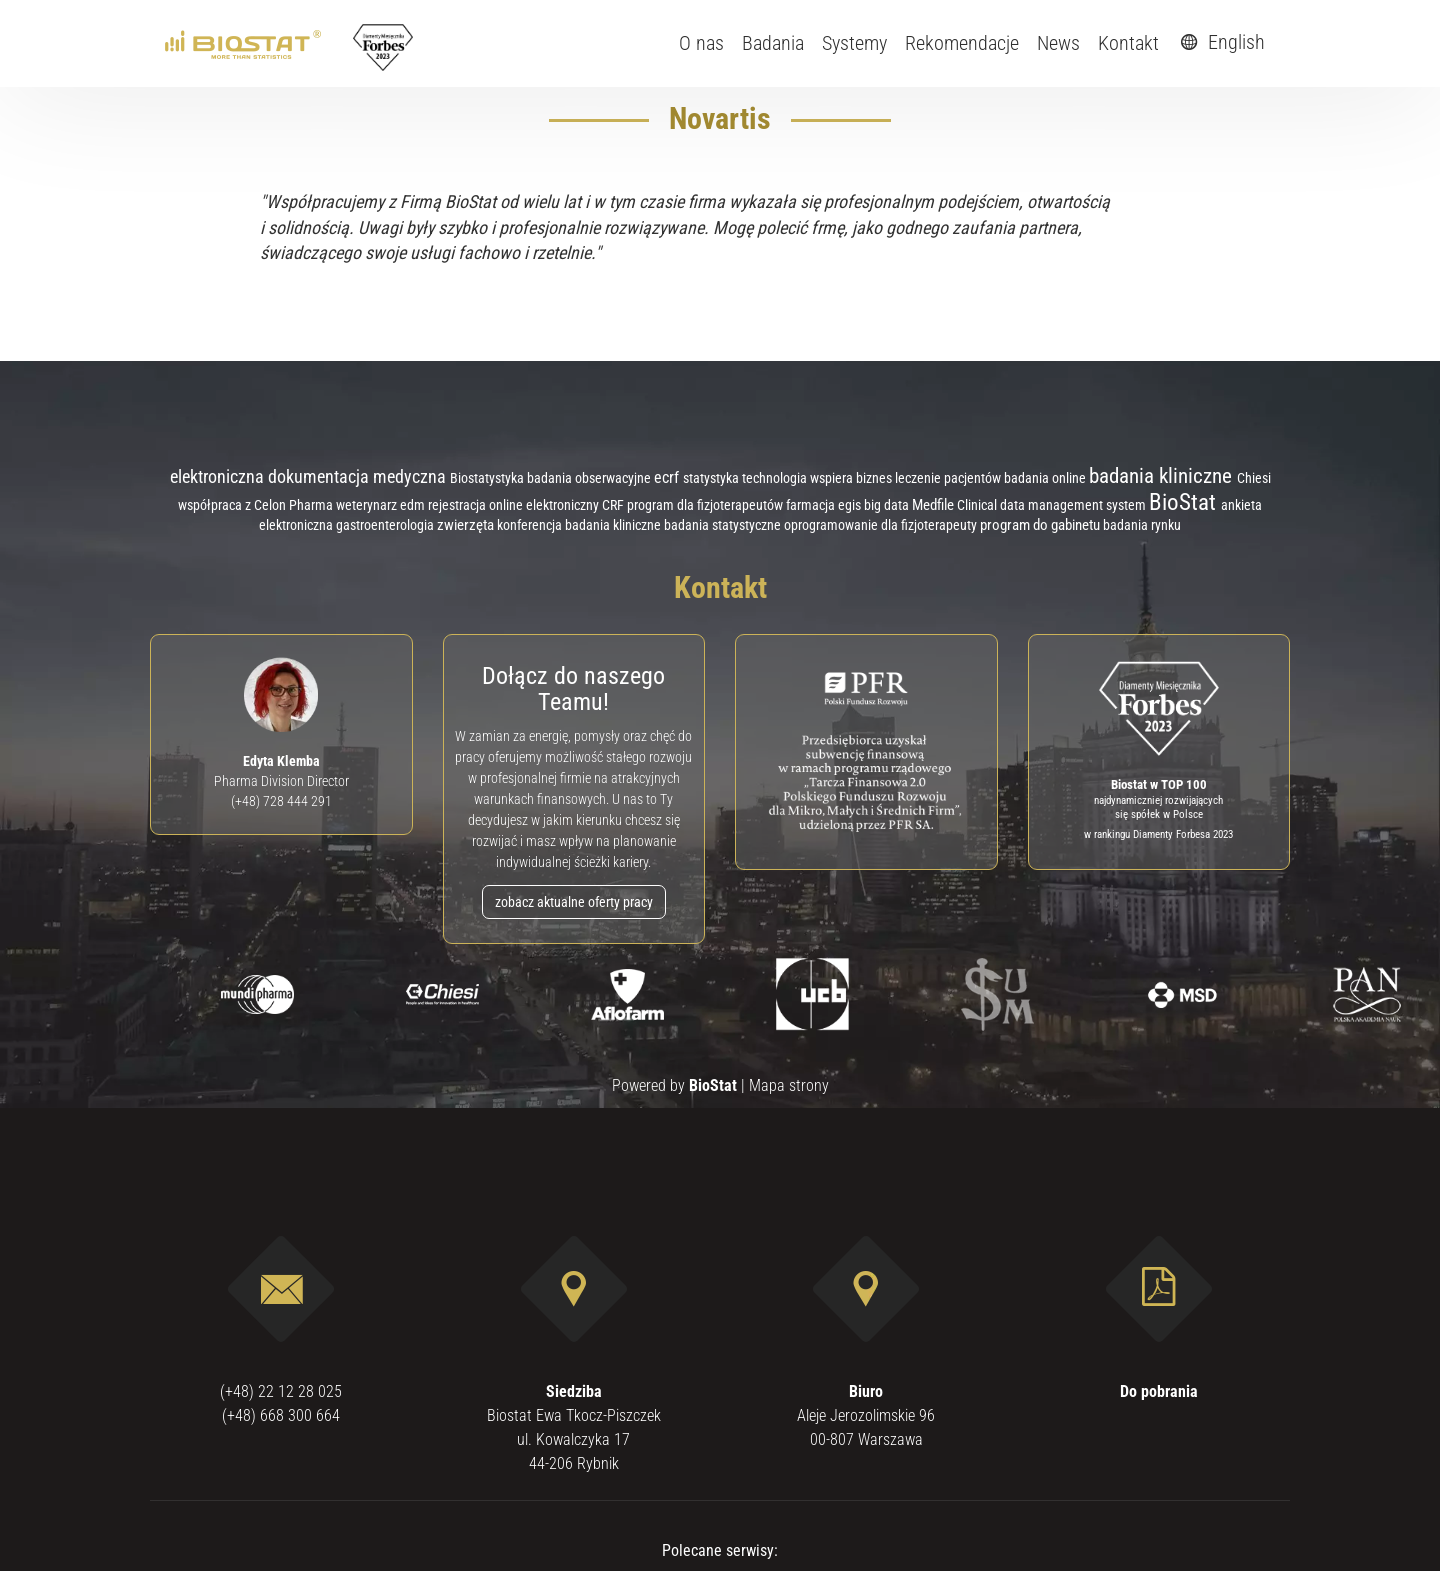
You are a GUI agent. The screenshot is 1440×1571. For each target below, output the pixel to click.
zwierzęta (467, 525)
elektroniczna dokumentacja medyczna (310, 476)
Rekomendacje (962, 43)
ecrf (668, 477)
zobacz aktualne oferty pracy (574, 902)
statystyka (712, 478)
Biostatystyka (488, 478)
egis (851, 505)
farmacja (812, 505)
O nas (701, 43)
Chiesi (1254, 478)
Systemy (854, 43)
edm (414, 505)
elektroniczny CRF (576, 505)
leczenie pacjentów (949, 478)
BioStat (1185, 502)
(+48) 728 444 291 (281, 801)
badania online (1046, 478)
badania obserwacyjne (590, 478)
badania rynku (1142, 525)
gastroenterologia (386, 525)
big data (888, 505)
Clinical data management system (1053, 505)
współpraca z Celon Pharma (257, 505)
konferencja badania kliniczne (580, 525)
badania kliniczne (1163, 475)
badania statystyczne (724, 525)
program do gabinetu (1041, 525)
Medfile (934, 505)
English (1220, 42)
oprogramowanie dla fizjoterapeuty (882, 525)
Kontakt (1128, 43)
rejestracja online (477, 505)
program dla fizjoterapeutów (706, 505)
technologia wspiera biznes (818, 478)
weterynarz (368, 505)
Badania (773, 43)
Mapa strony (789, 1085)
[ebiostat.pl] (244, 43)
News (1058, 43)
